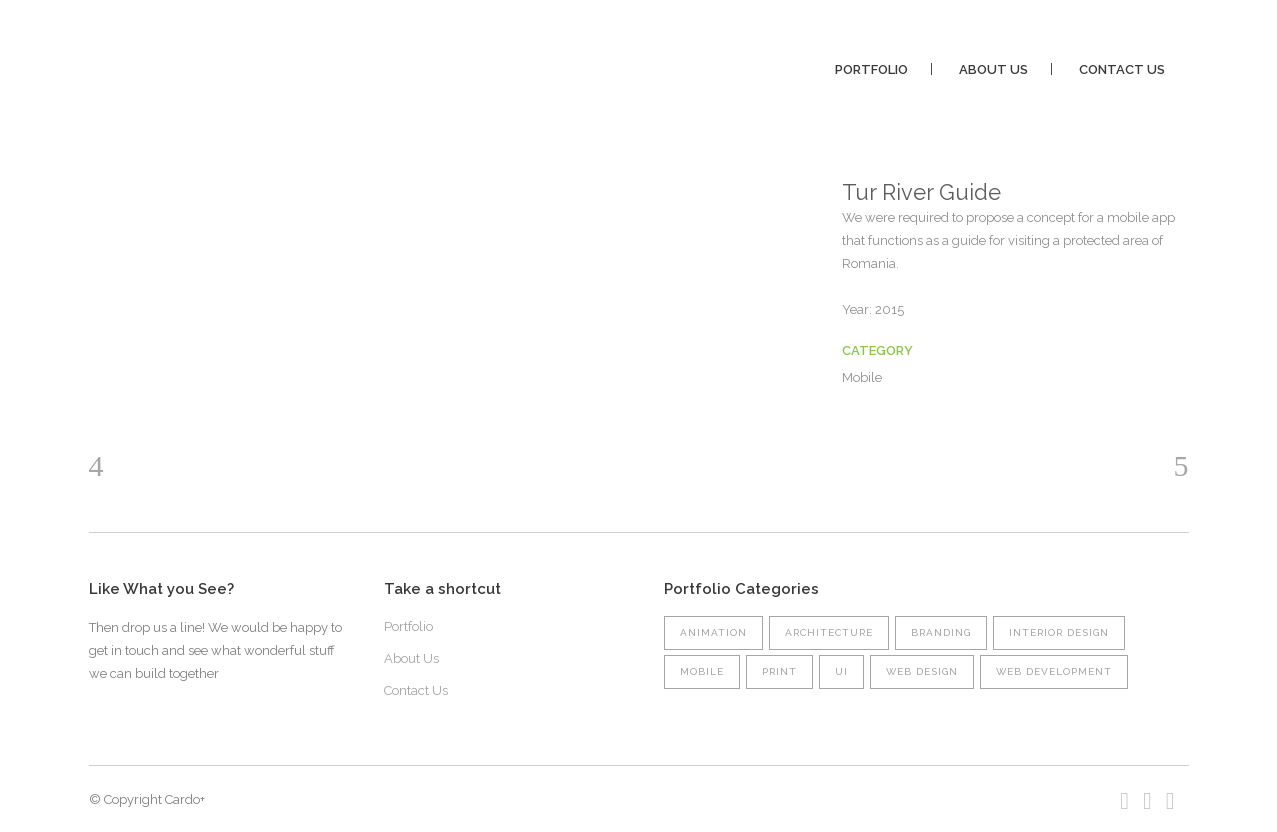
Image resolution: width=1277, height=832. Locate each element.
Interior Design (1059, 632)
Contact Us (416, 690)
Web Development (1054, 671)
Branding (941, 632)
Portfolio (408, 626)
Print (779, 671)
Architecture (829, 632)
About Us (411, 658)
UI (841, 671)
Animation (713, 632)
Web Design (922, 671)
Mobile (702, 671)
